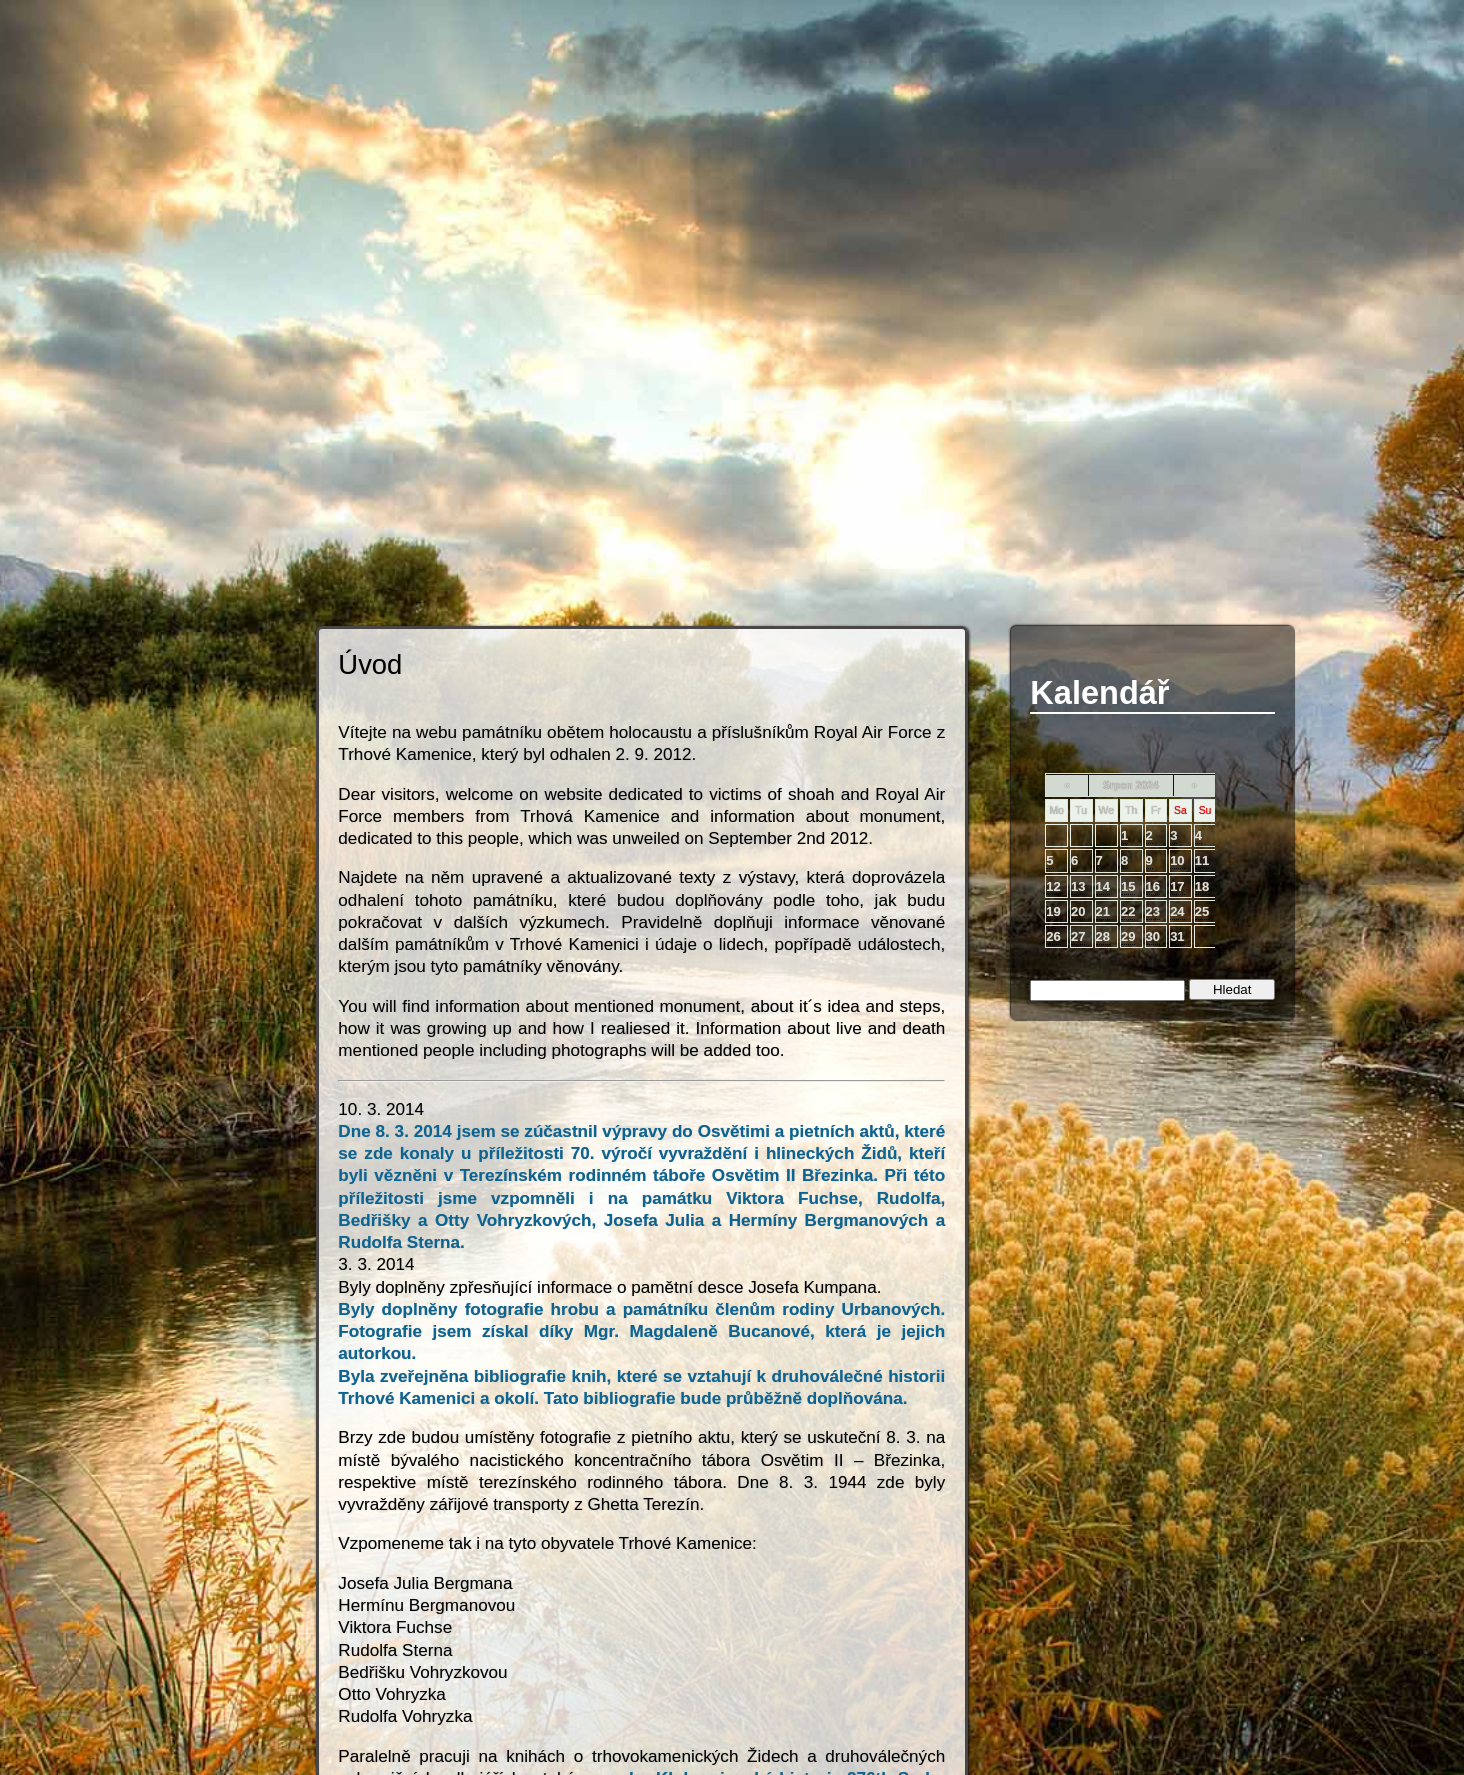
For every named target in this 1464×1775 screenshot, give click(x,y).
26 (1053, 936)
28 (1103, 936)
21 (1103, 911)
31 (1177, 936)
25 (1202, 911)
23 (1153, 911)
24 (1177, 911)
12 (1053, 886)
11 (1202, 860)
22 (1128, 911)
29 (1128, 936)
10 (1177, 860)
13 (1078, 886)
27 (1078, 936)
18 (1202, 886)
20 (1078, 911)
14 (1103, 886)
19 (1053, 911)
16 (1153, 886)
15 (1128, 886)
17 (1177, 886)
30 (1153, 936)
